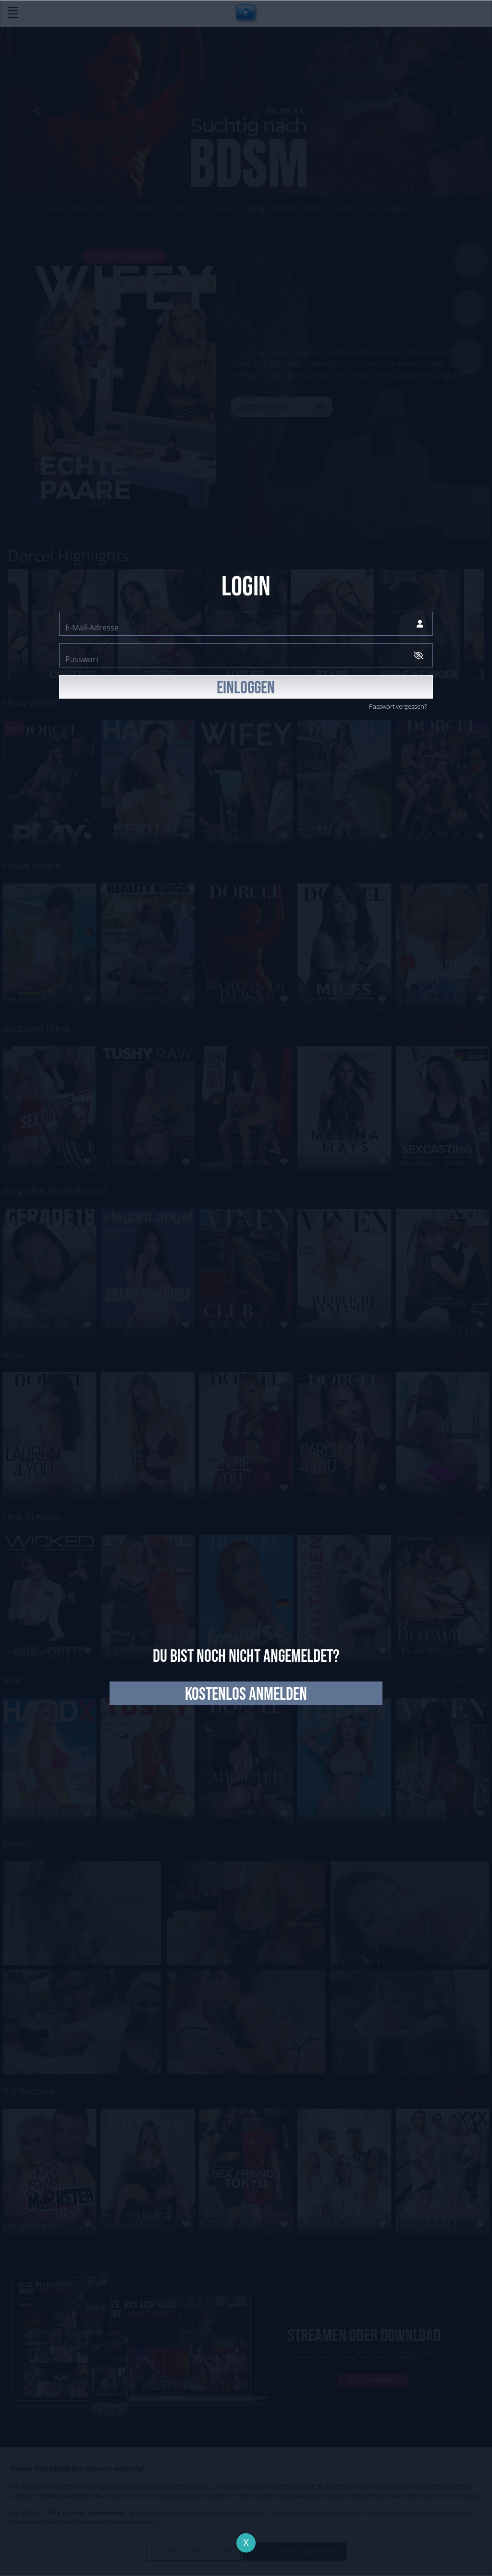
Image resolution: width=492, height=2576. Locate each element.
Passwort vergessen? (398, 706)
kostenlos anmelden (246, 1694)
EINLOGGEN (246, 688)
